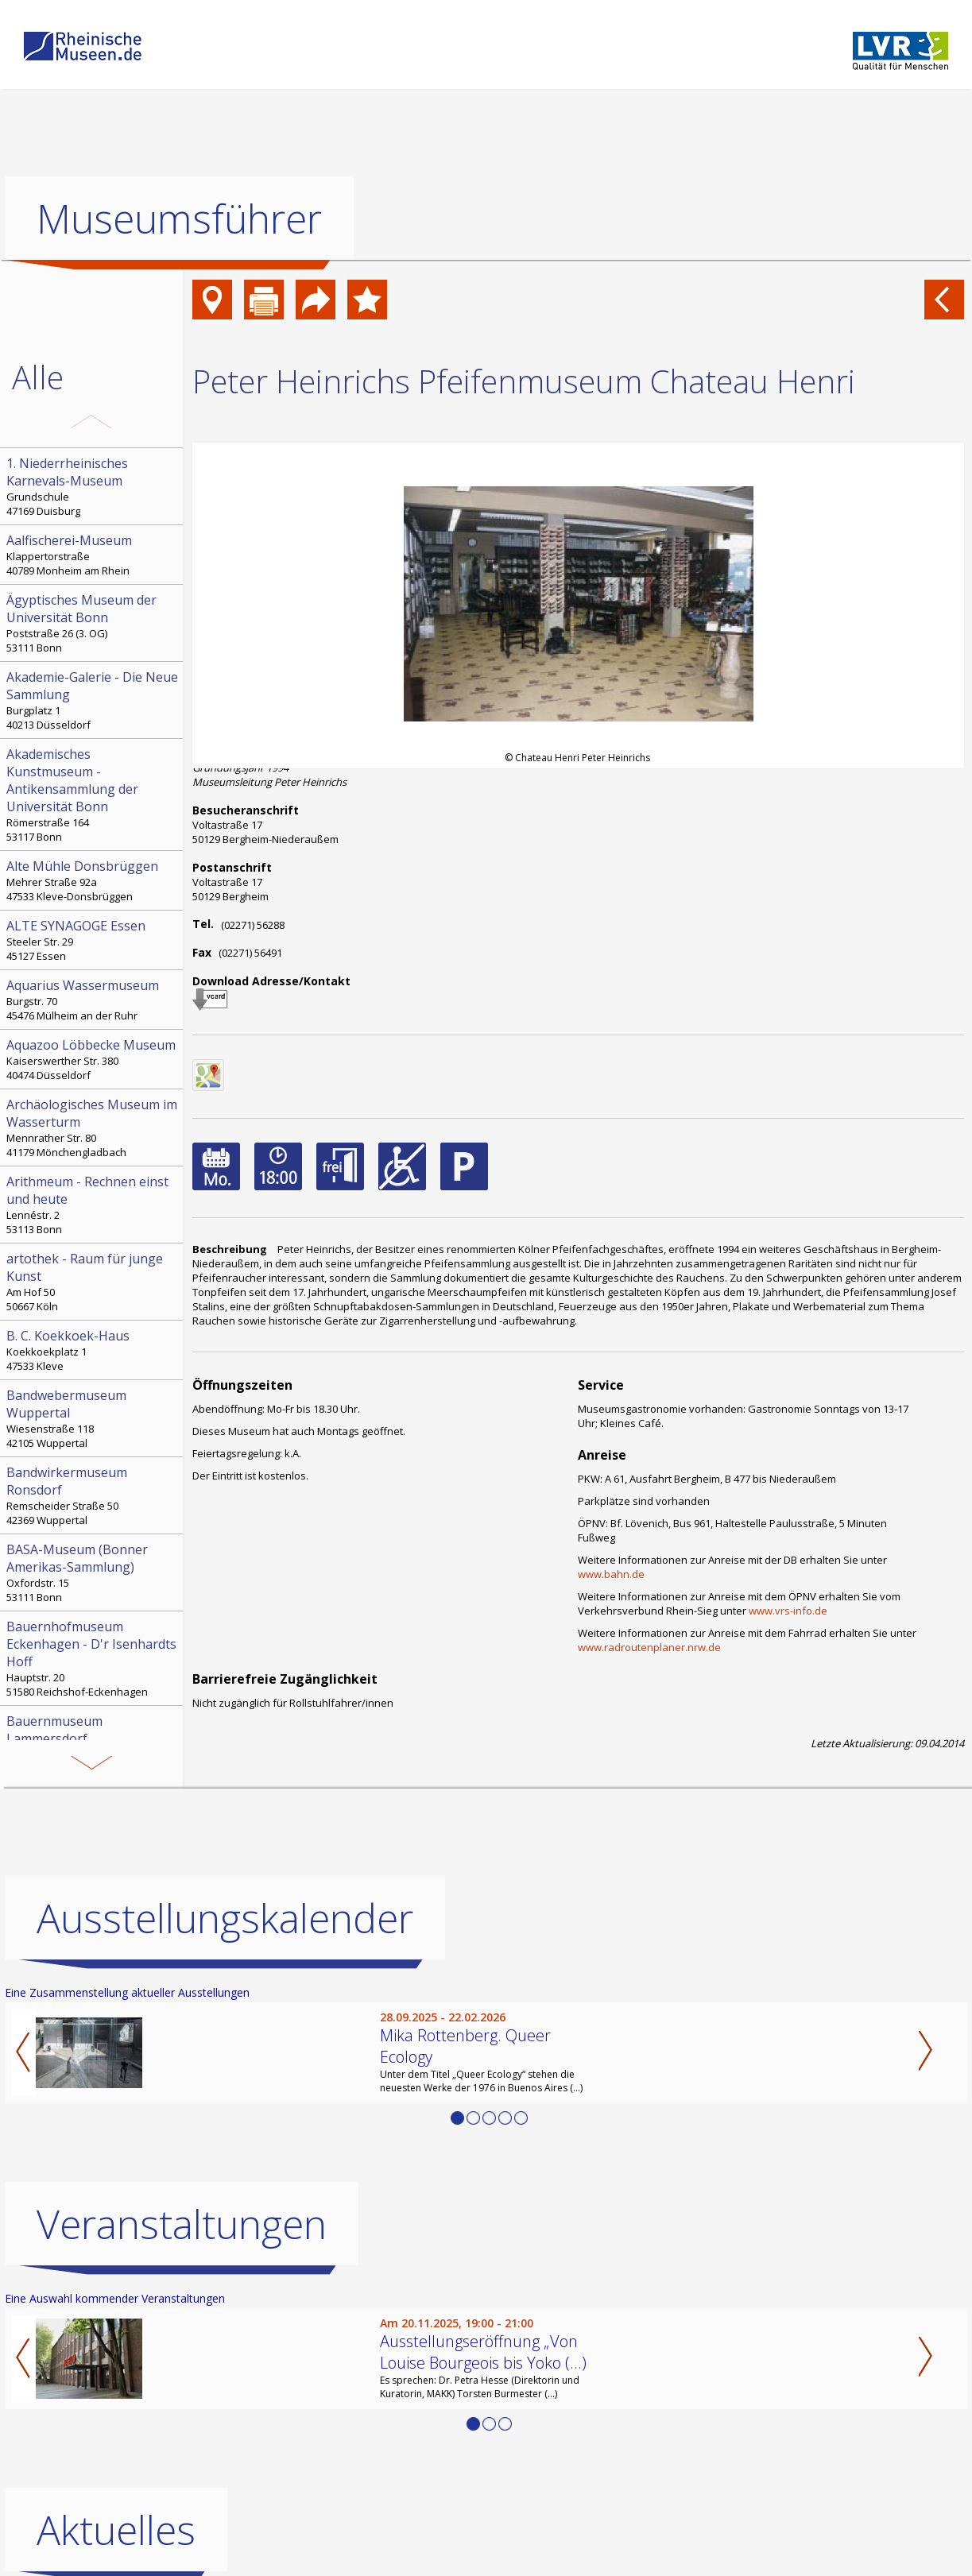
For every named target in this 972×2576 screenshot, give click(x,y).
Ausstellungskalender (225, 1918)
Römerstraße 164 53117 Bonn (93, 794)
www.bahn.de (611, 1574)
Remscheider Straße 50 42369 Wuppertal (93, 1495)
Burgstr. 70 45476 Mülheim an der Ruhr (93, 1000)
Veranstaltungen (182, 2224)
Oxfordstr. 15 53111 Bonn (93, 1572)
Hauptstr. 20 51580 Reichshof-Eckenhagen (93, 1658)
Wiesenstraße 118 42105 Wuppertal (93, 1418)
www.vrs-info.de (788, 1610)
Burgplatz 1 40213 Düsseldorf (93, 700)
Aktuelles (116, 2530)
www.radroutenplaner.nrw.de (649, 1647)
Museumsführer (179, 218)
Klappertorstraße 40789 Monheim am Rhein (93, 555)
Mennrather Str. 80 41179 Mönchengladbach (93, 1127)
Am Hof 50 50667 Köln (93, 1281)
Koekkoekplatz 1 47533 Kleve (93, 1350)
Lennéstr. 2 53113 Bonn (93, 1204)
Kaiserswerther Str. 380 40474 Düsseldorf (93, 1059)
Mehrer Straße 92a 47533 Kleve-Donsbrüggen (93, 880)
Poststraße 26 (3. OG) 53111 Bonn (93, 623)
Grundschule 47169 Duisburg (93, 486)
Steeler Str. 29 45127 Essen (93, 940)
